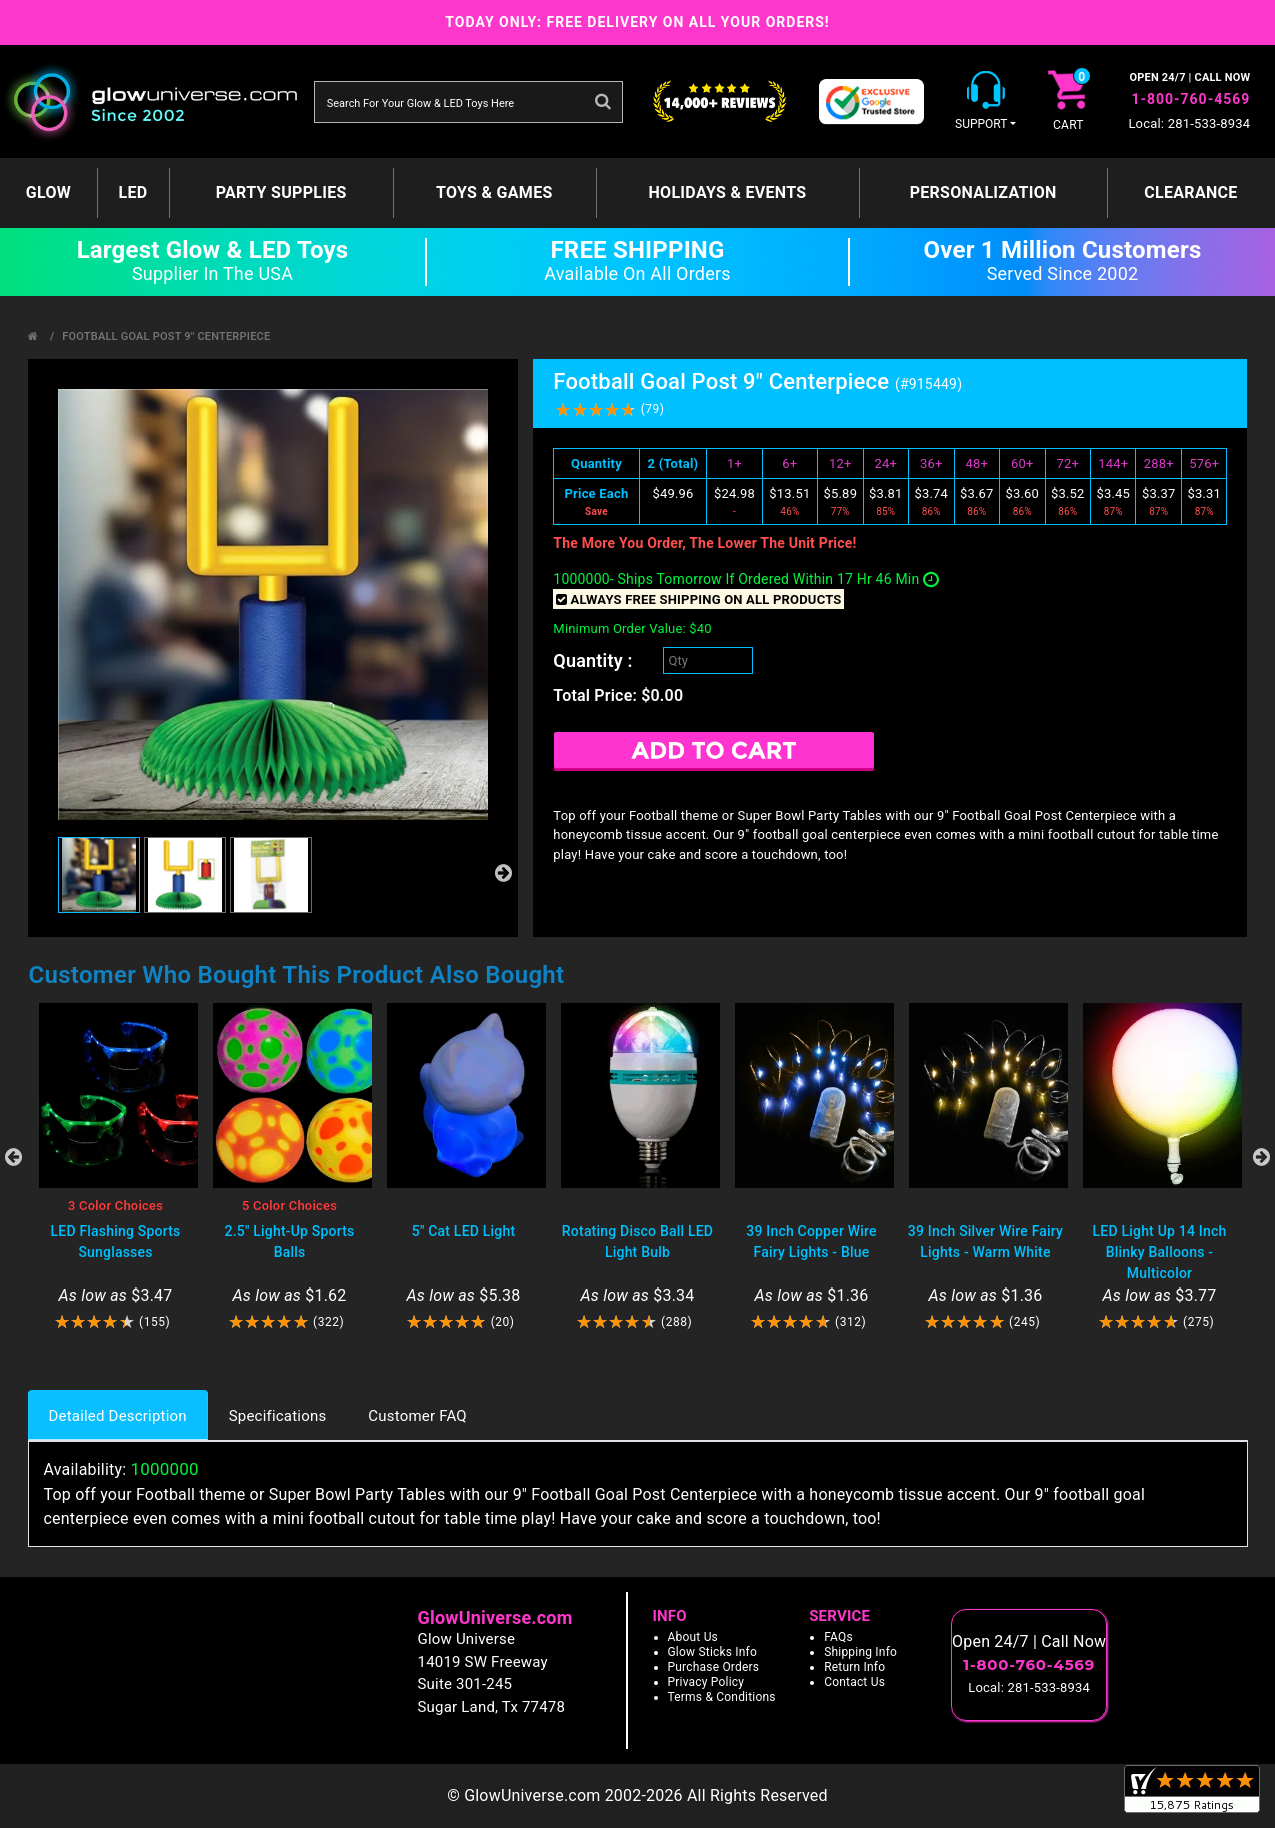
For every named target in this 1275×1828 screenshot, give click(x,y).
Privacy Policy (706, 1682)
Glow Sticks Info (713, 1652)
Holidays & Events (727, 192)
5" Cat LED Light (464, 1231)
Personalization (983, 192)
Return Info (854, 1667)
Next (1262, 1157)
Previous (14, 1157)
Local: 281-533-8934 (1189, 123)
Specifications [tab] (278, 1416)
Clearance (1190, 192)
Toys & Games (494, 192)
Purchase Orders (714, 1667)
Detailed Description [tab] (118, 1416)
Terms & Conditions (722, 1697)
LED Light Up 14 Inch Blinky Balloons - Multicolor (1160, 1252)
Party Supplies (281, 192)
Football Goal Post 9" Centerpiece (166, 336)
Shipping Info (860, 1652)
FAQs (838, 1637)
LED (133, 192)
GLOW (48, 192)
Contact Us (854, 1682)
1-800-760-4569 (1190, 99)
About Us (693, 1637)
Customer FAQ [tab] (417, 1416)
